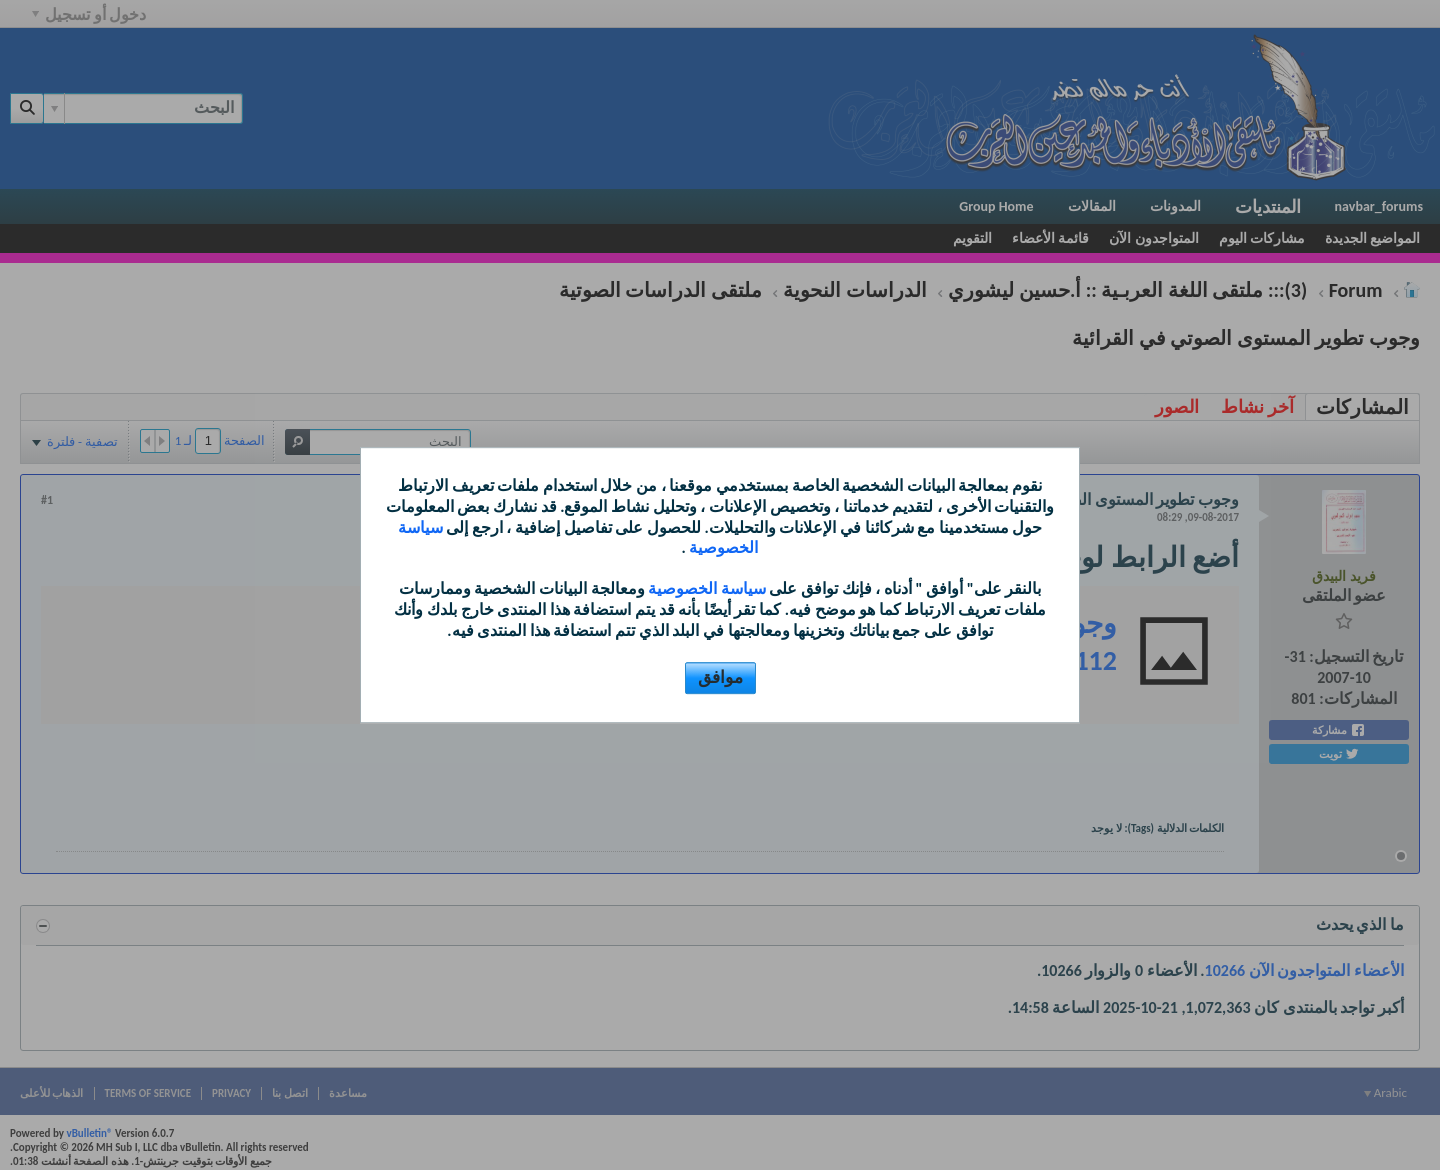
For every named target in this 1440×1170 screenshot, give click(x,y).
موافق (720, 677)
